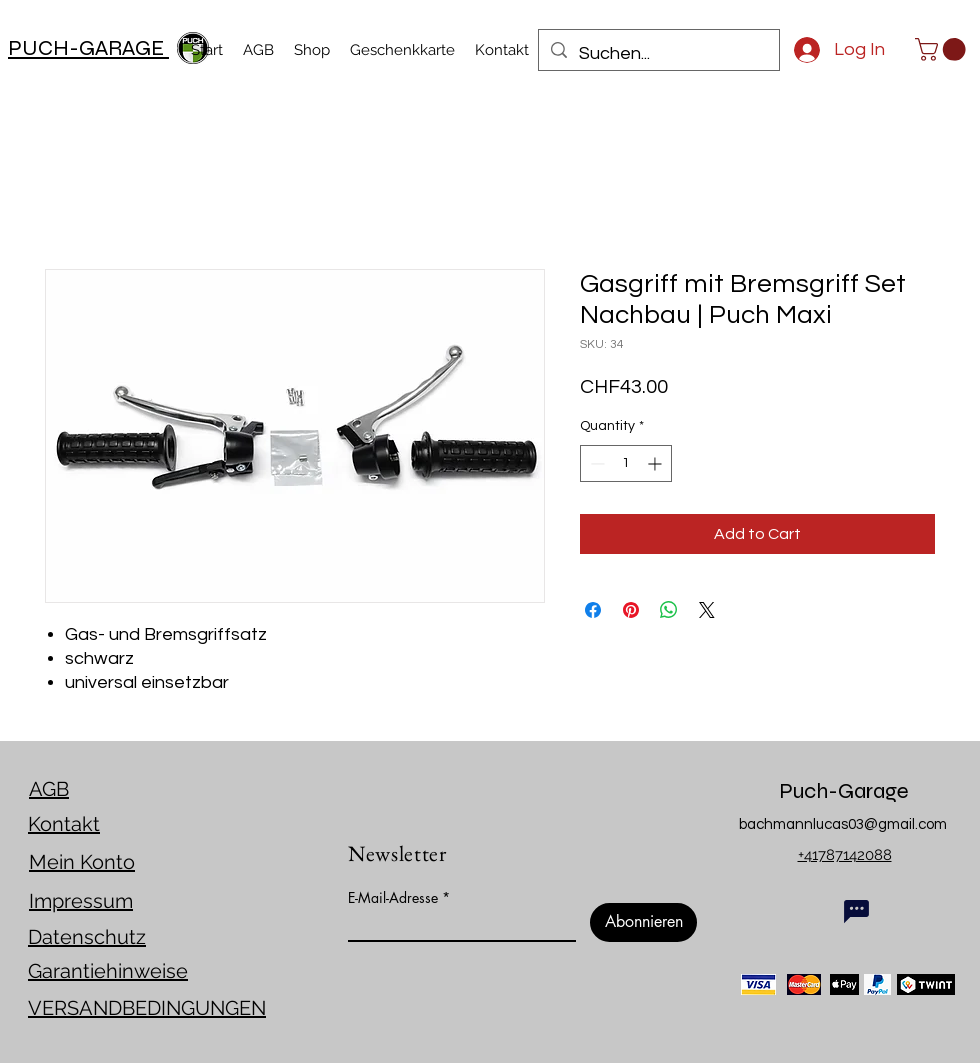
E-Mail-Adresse (393, 898)
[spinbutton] (626, 463)
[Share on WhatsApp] (669, 610)
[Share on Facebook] (593, 610)
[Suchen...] (658, 54)
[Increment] (656, 463)
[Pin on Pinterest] (631, 610)
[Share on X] (707, 610)
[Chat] (856, 911)
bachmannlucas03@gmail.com (843, 824)
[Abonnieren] (643, 922)
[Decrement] (595, 463)
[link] (943, 49)
